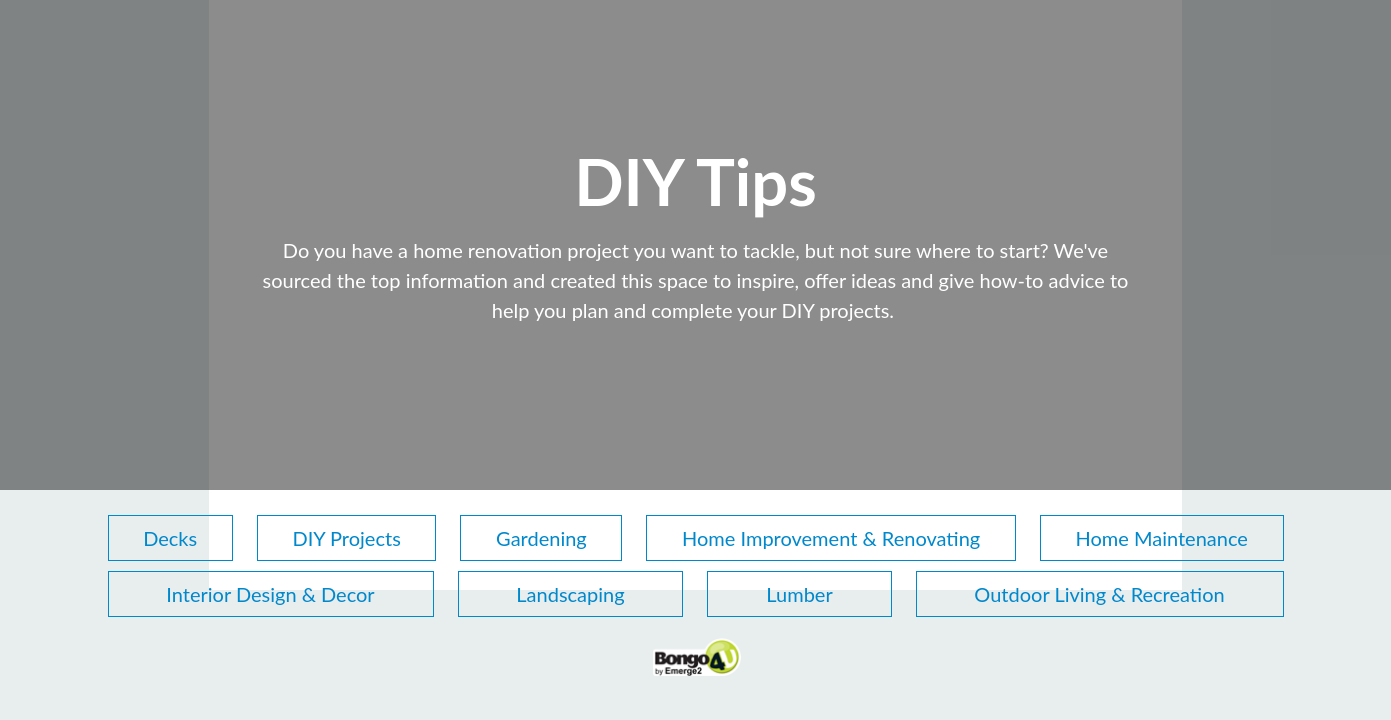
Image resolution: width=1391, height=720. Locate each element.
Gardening (541, 538)
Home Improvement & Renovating (831, 538)
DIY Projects (346, 538)
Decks (170, 538)
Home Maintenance (1162, 538)
